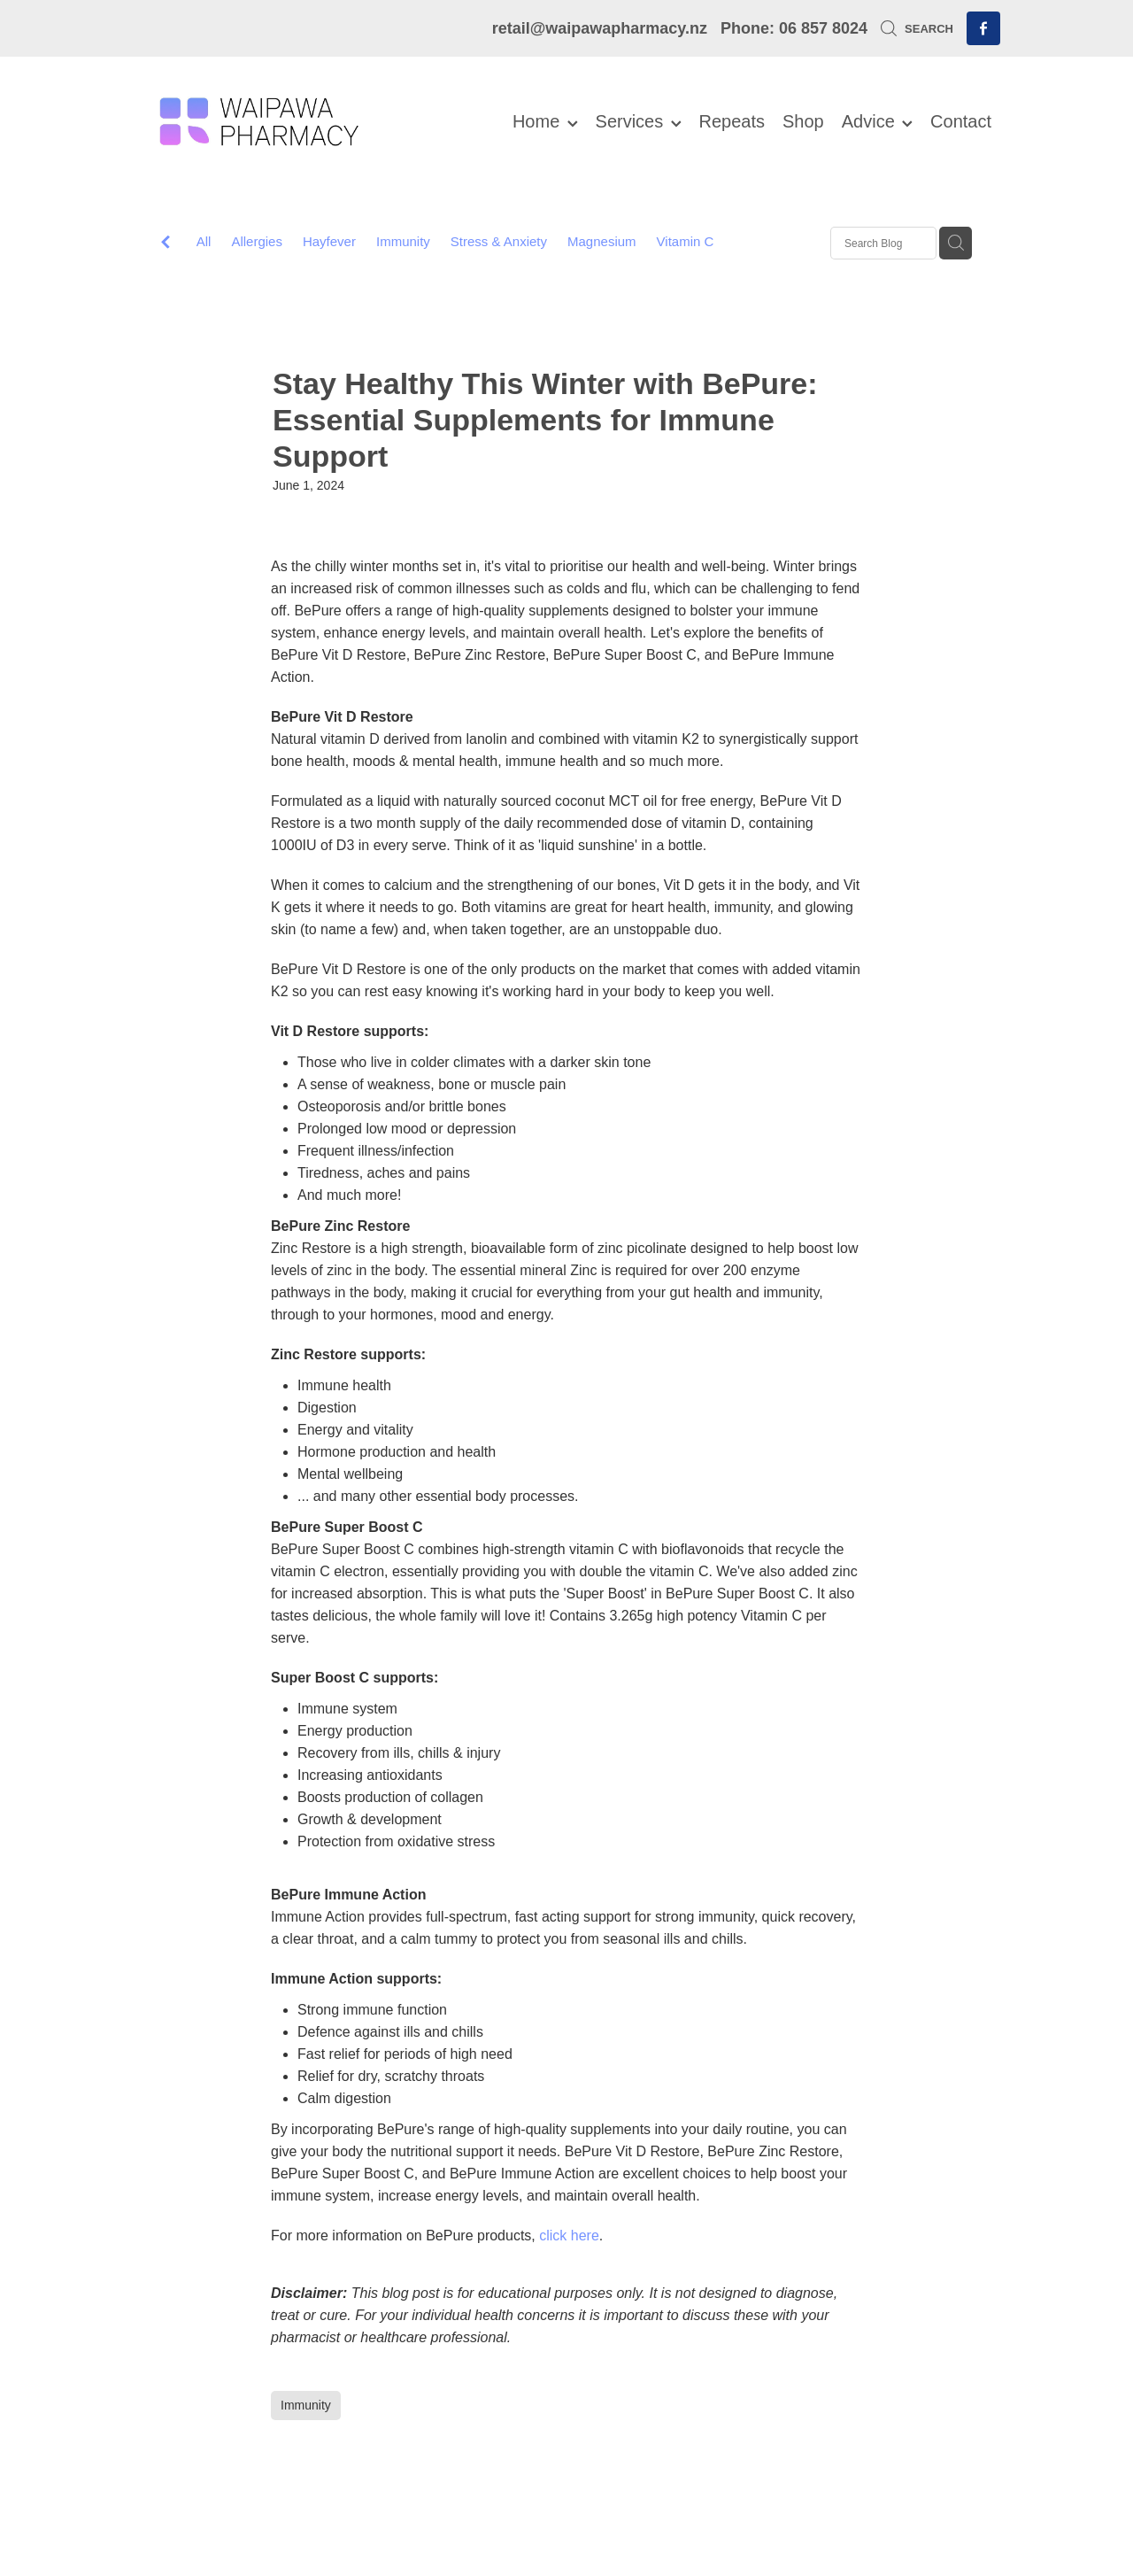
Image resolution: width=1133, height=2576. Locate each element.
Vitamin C (685, 241)
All (204, 241)
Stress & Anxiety (499, 241)
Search (916, 28)
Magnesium (601, 241)
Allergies (256, 241)
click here (569, 2235)
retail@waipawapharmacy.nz (599, 28)
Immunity (403, 241)
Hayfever (329, 241)
